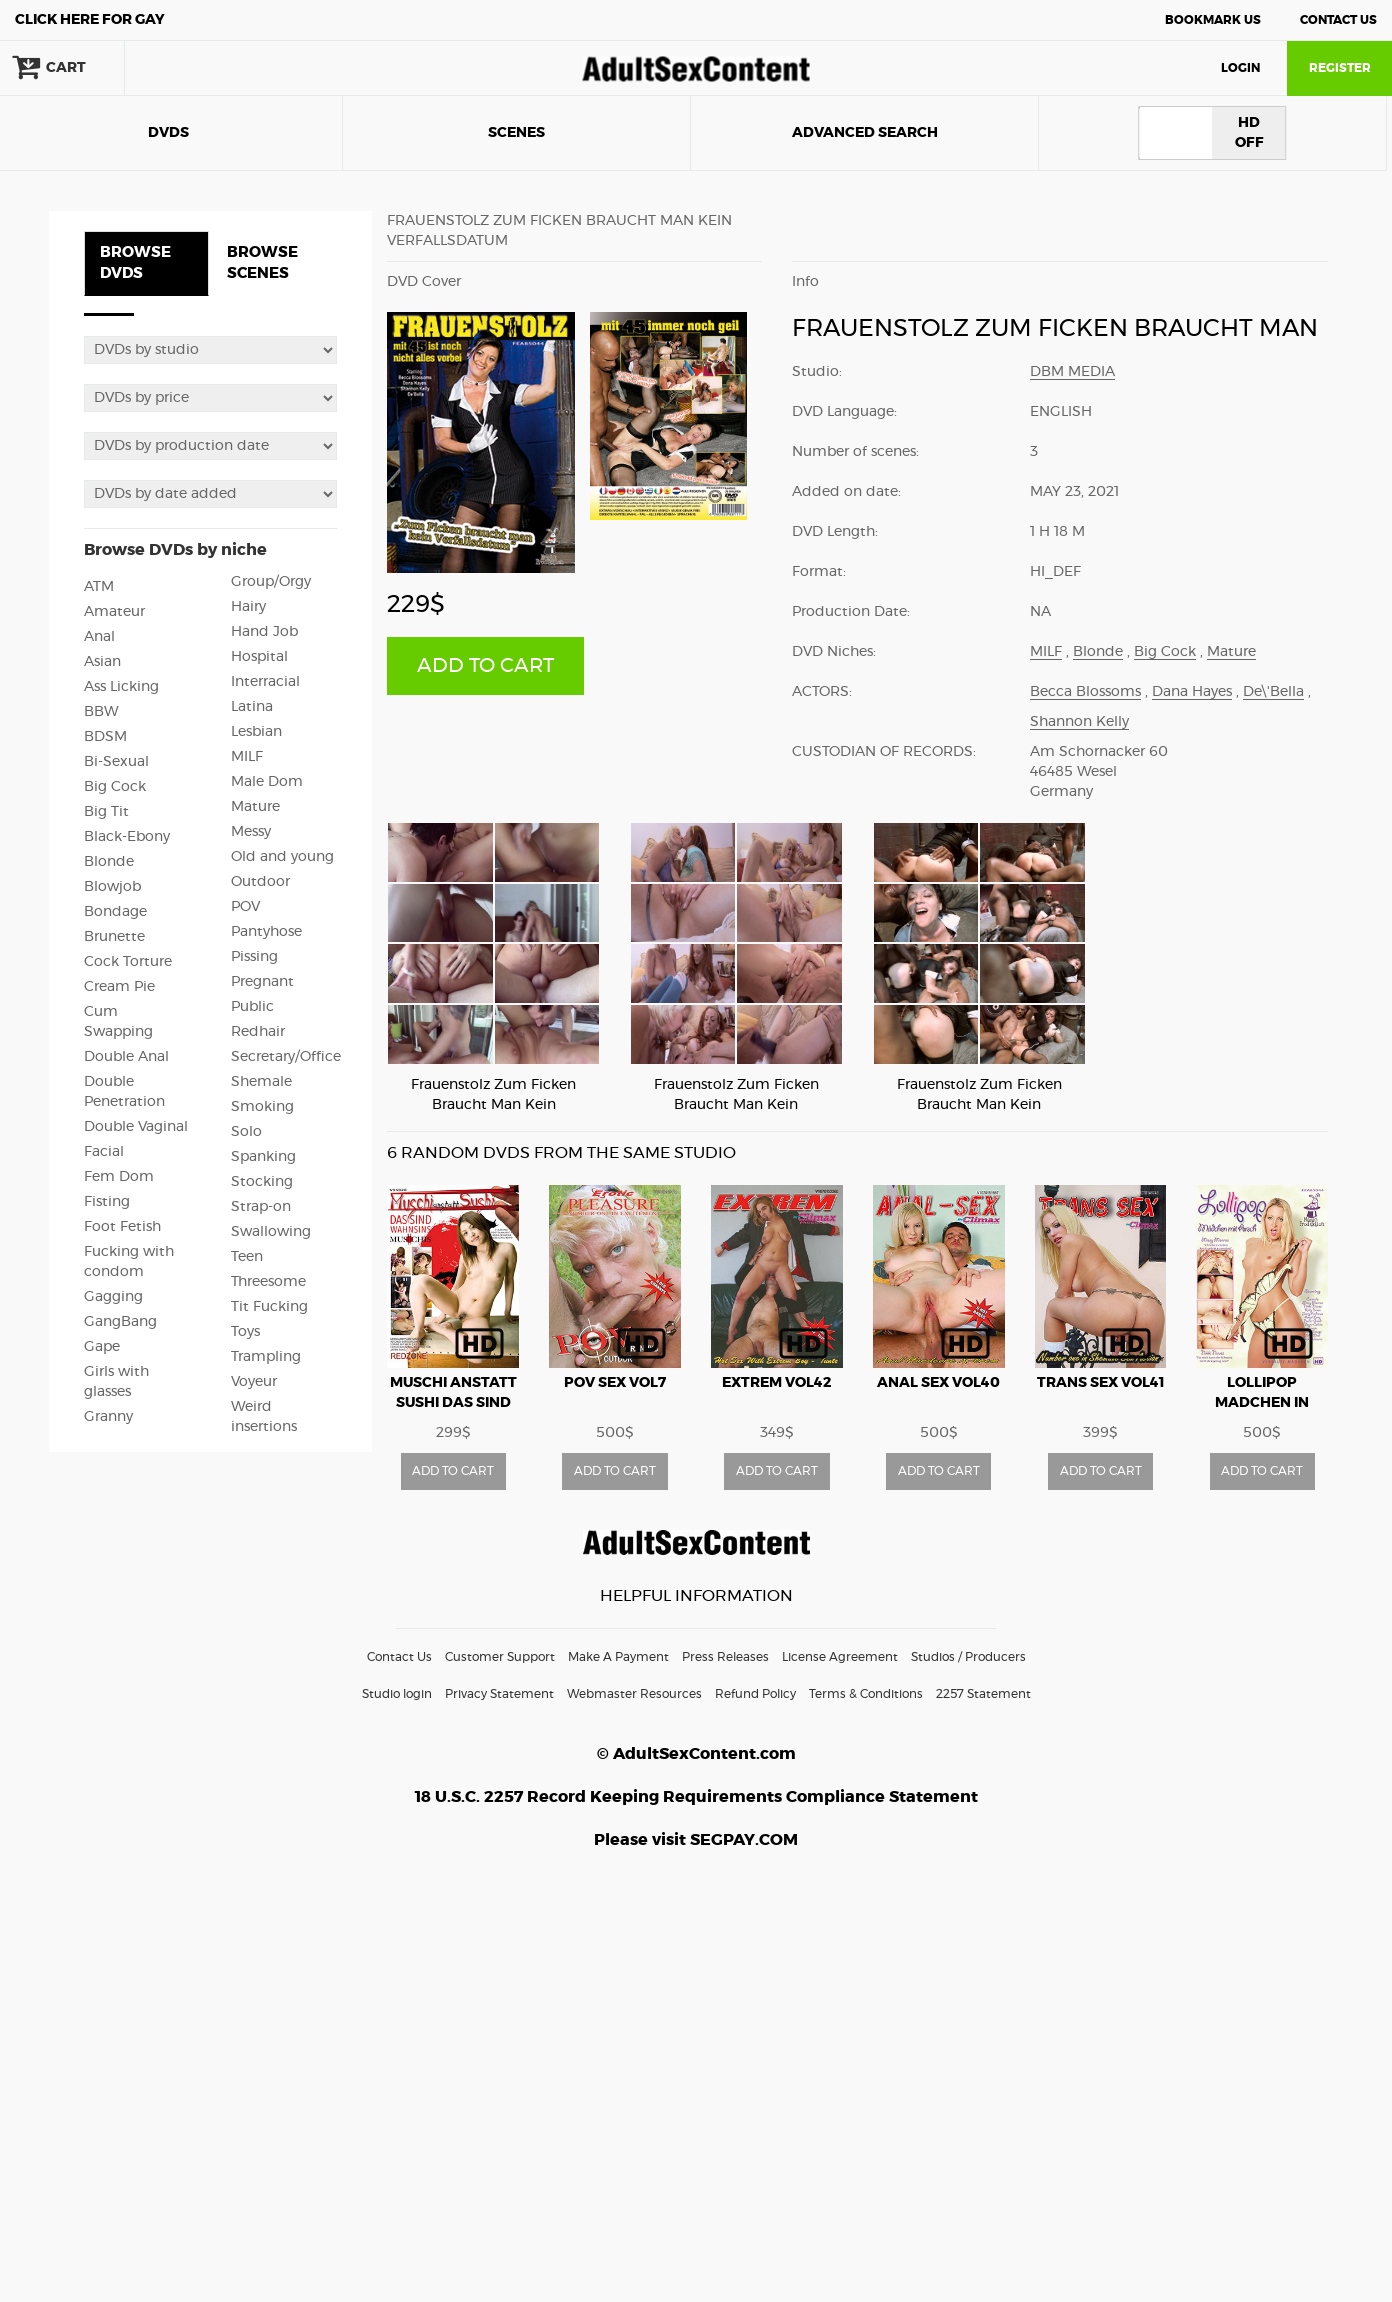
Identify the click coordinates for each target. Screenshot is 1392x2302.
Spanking (263, 1157)
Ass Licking (121, 687)
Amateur (114, 612)
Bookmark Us (1213, 20)
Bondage (115, 912)
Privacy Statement (499, 1694)
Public (252, 1007)
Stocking (262, 1182)
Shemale (261, 1082)
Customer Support (500, 1657)
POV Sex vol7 (615, 1383)
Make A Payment (618, 1657)
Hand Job (264, 632)
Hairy (248, 607)
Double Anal (126, 1057)
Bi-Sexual (116, 762)
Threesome (268, 1282)
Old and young (282, 857)
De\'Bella (1273, 692)
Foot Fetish (122, 1227)
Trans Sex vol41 (1101, 1383)
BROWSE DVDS (135, 263)
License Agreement (840, 1657)
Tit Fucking (269, 1307)
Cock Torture (128, 962)
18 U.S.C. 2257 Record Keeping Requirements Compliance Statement (696, 1797)
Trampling (266, 1357)
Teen (247, 1257)
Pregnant (262, 982)
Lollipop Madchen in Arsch (1262, 1403)
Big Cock (115, 787)
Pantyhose (266, 932)
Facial (104, 1152)
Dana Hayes (1192, 692)
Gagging (113, 1297)
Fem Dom (119, 1177)
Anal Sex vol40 (938, 1383)
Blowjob (112, 887)
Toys (245, 1332)
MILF (247, 757)
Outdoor (260, 882)
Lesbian (256, 732)
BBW (101, 712)
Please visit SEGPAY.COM (696, 1840)
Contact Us (1338, 20)
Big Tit (106, 812)
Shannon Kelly (1079, 722)
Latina (252, 707)
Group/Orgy (271, 582)
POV (245, 907)
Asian (102, 662)
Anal (99, 637)
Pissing (254, 957)
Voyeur (254, 1382)
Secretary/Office (286, 1057)
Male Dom (267, 782)
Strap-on (261, 1207)
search (190, 68)
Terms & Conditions (866, 1694)
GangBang (120, 1322)
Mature (255, 807)
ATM (99, 587)
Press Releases (725, 1657)
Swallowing (271, 1232)
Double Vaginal (136, 1127)
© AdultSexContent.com (696, 1754)
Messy (251, 832)
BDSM (105, 737)
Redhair (258, 1032)
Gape (102, 1347)
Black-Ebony (127, 837)
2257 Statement (983, 1694)
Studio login (397, 1694)
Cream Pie (119, 987)
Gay (90, 20)
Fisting (107, 1202)
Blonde (109, 862)
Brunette (114, 937)
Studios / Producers (968, 1657)
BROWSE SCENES (262, 263)
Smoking (262, 1107)
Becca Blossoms (1085, 692)
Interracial (265, 682)
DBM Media (1072, 372)
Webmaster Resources (634, 1694)
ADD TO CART (485, 666)
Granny (108, 1417)
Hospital (259, 657)
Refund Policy (755, 1694)
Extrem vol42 (776, 1383)
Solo (246, 1132)
